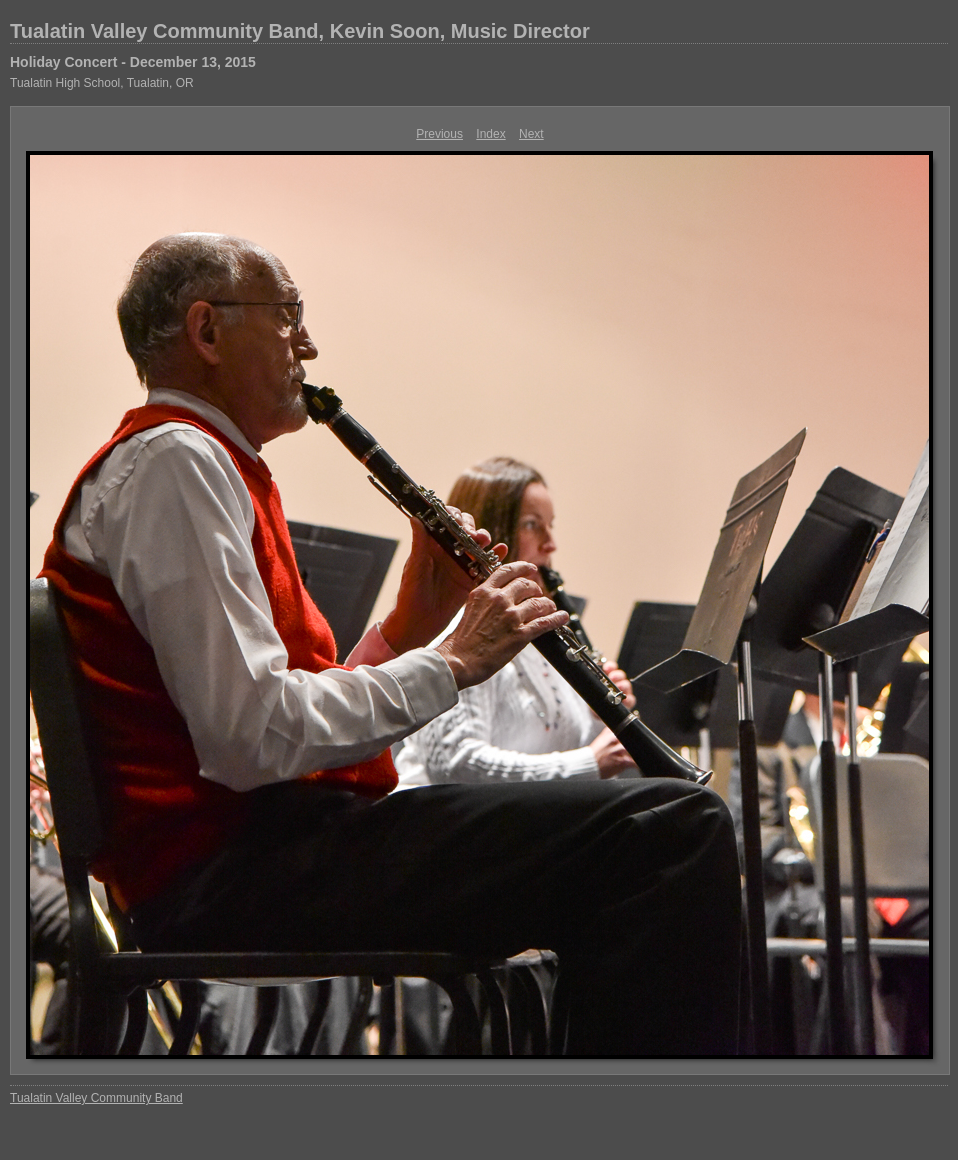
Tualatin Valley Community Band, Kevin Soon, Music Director (300, 31)
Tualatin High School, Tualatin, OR (102, 83)
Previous (439, 134)
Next (531, 134)
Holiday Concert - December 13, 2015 (133, 62)
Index (490, 134)
